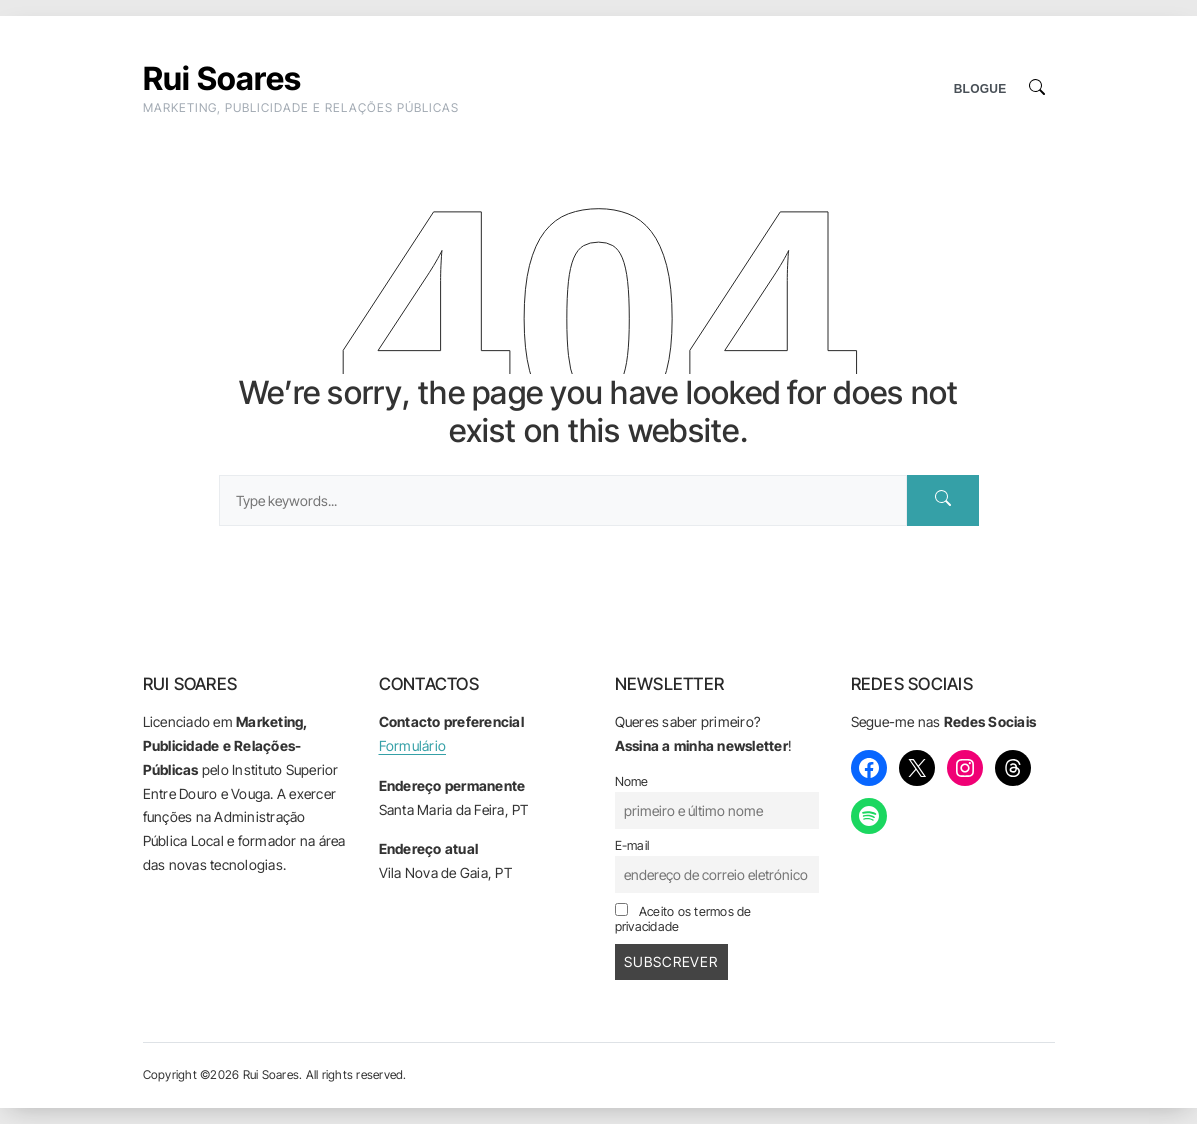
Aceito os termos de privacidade (683, 918)
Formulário (413, 745)
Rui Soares (222, 78)
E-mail (632, 845)
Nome (632, 781)
